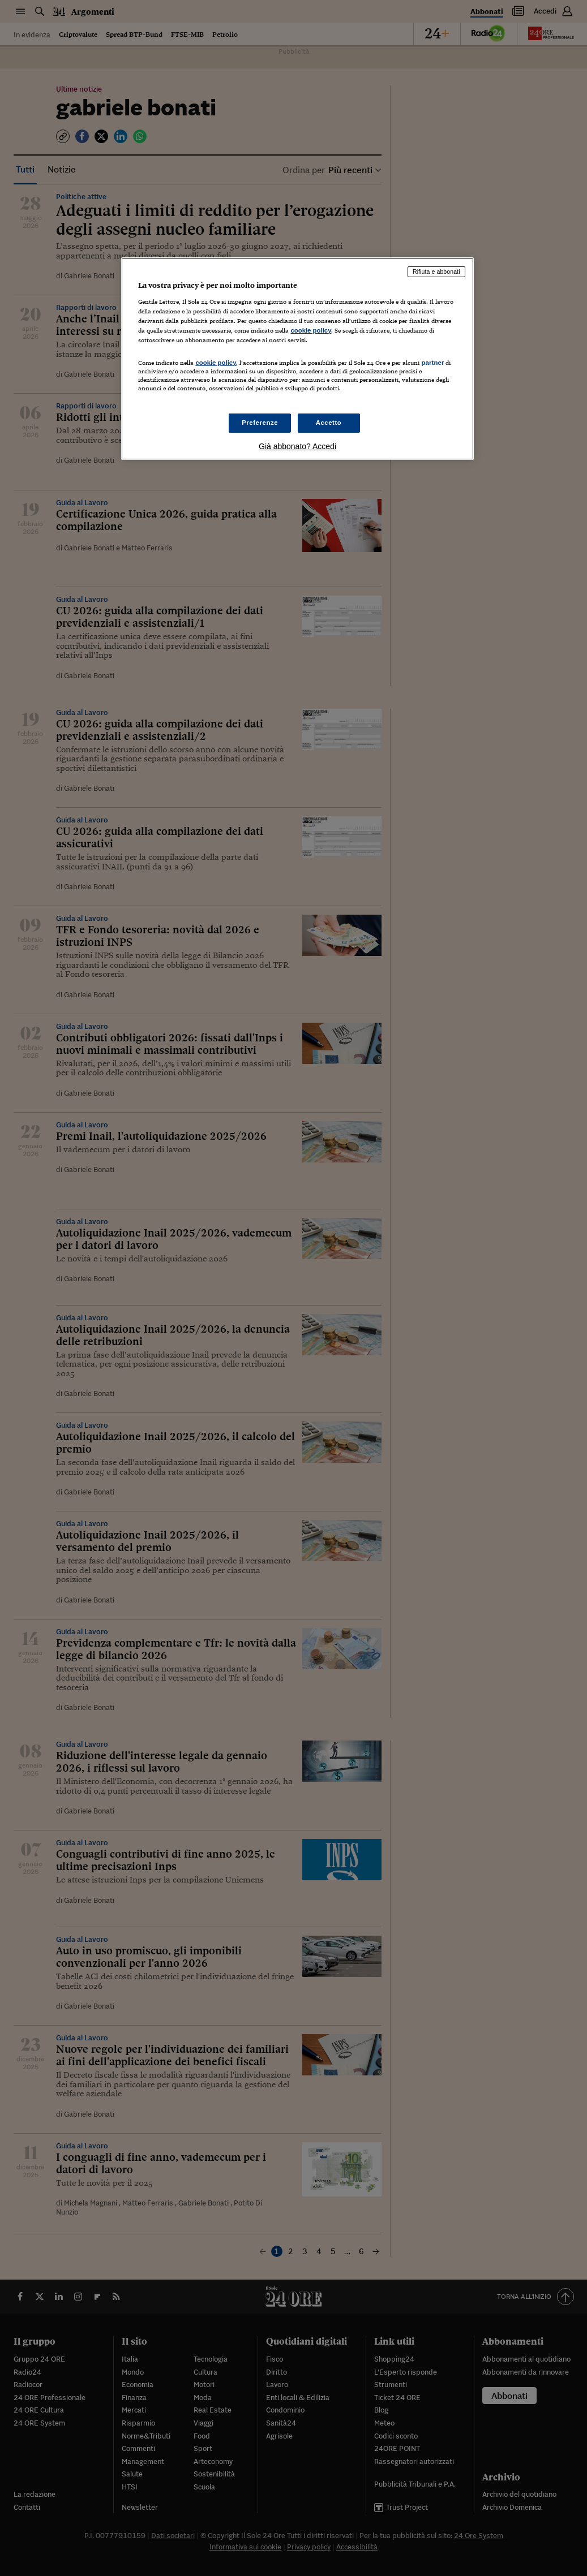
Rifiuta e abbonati (436, 271)
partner (432, 362)
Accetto (329, 422)
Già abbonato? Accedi (297, 446)
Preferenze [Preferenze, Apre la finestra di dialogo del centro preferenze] (260, 422)
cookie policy (310, 330)
